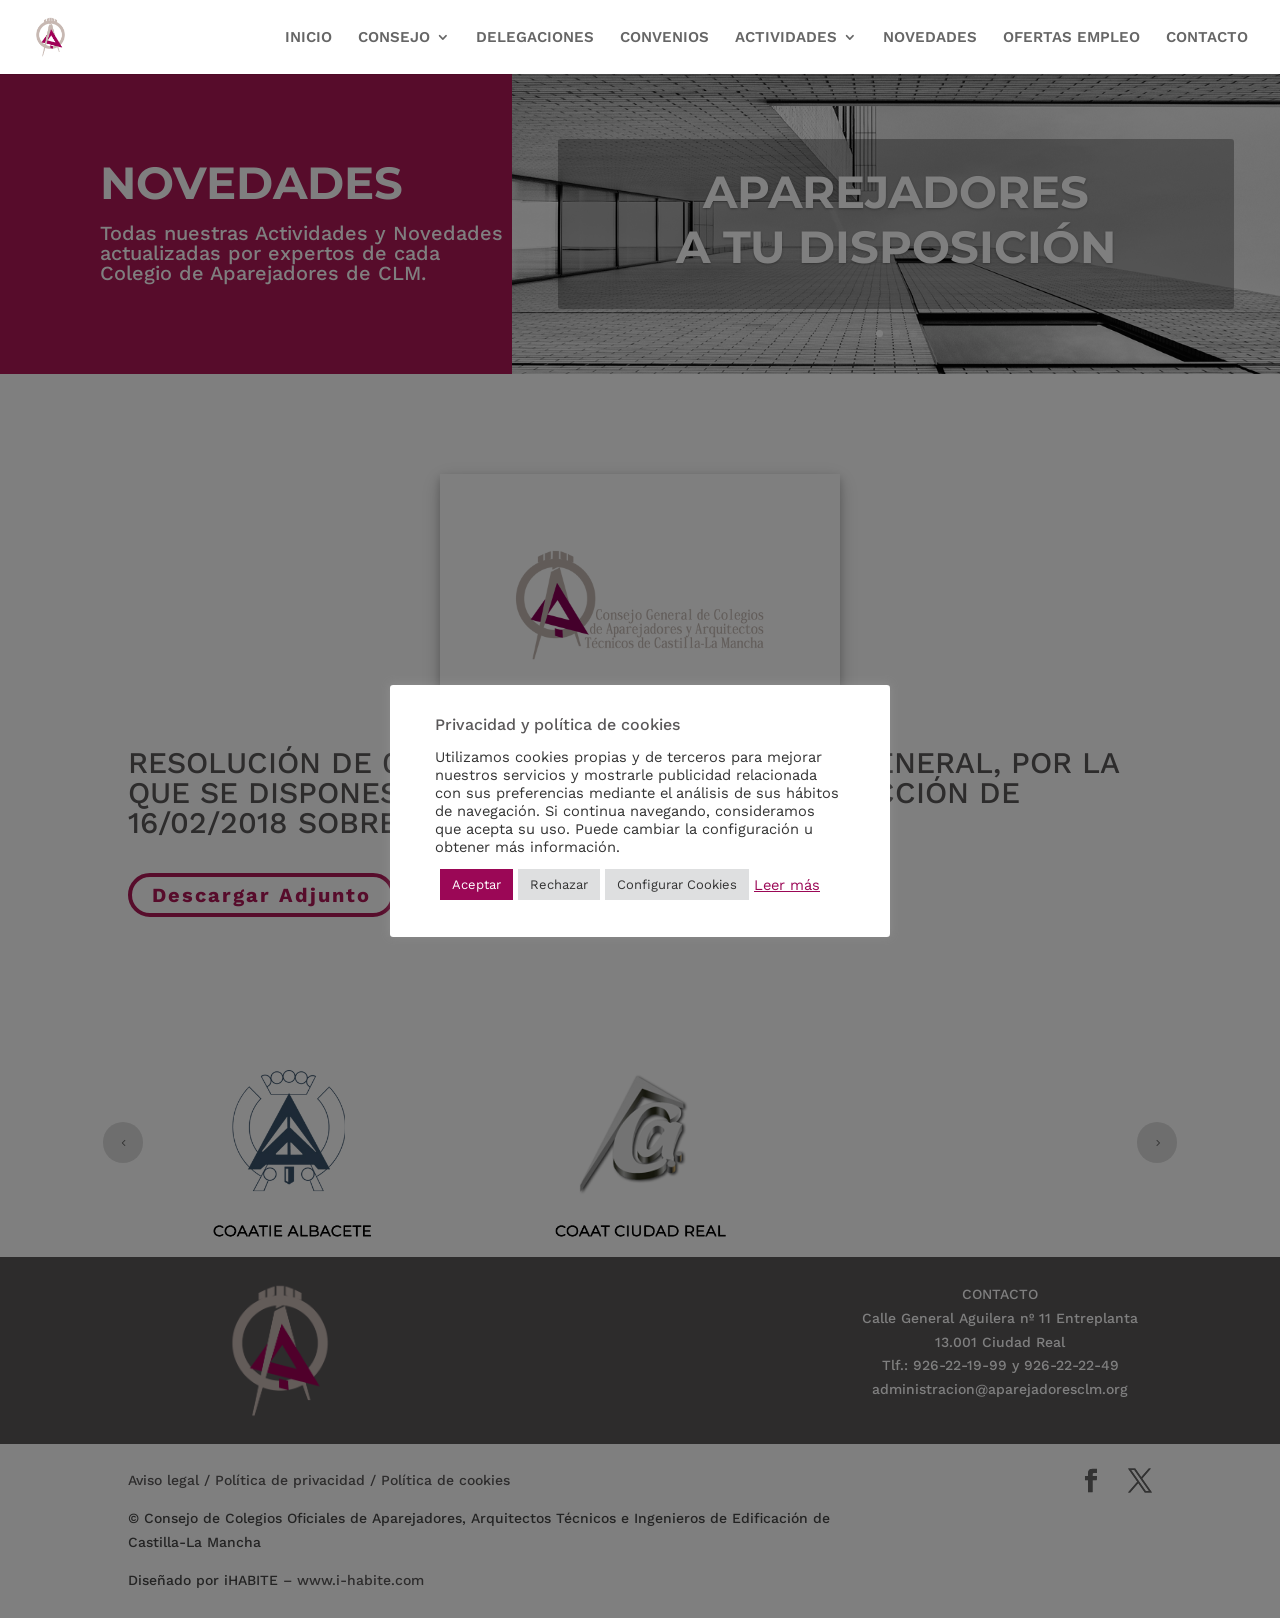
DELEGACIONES (535, 38)
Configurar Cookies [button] (677, 884)
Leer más (787, 885)
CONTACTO (1207, 38)
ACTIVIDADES (786, 38)
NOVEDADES (930, 38)
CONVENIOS (664, 38)
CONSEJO (394, 38)
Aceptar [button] (476, 884)
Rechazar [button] (559, 884)
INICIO (308, 38)
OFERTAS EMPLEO (1071, 38)
